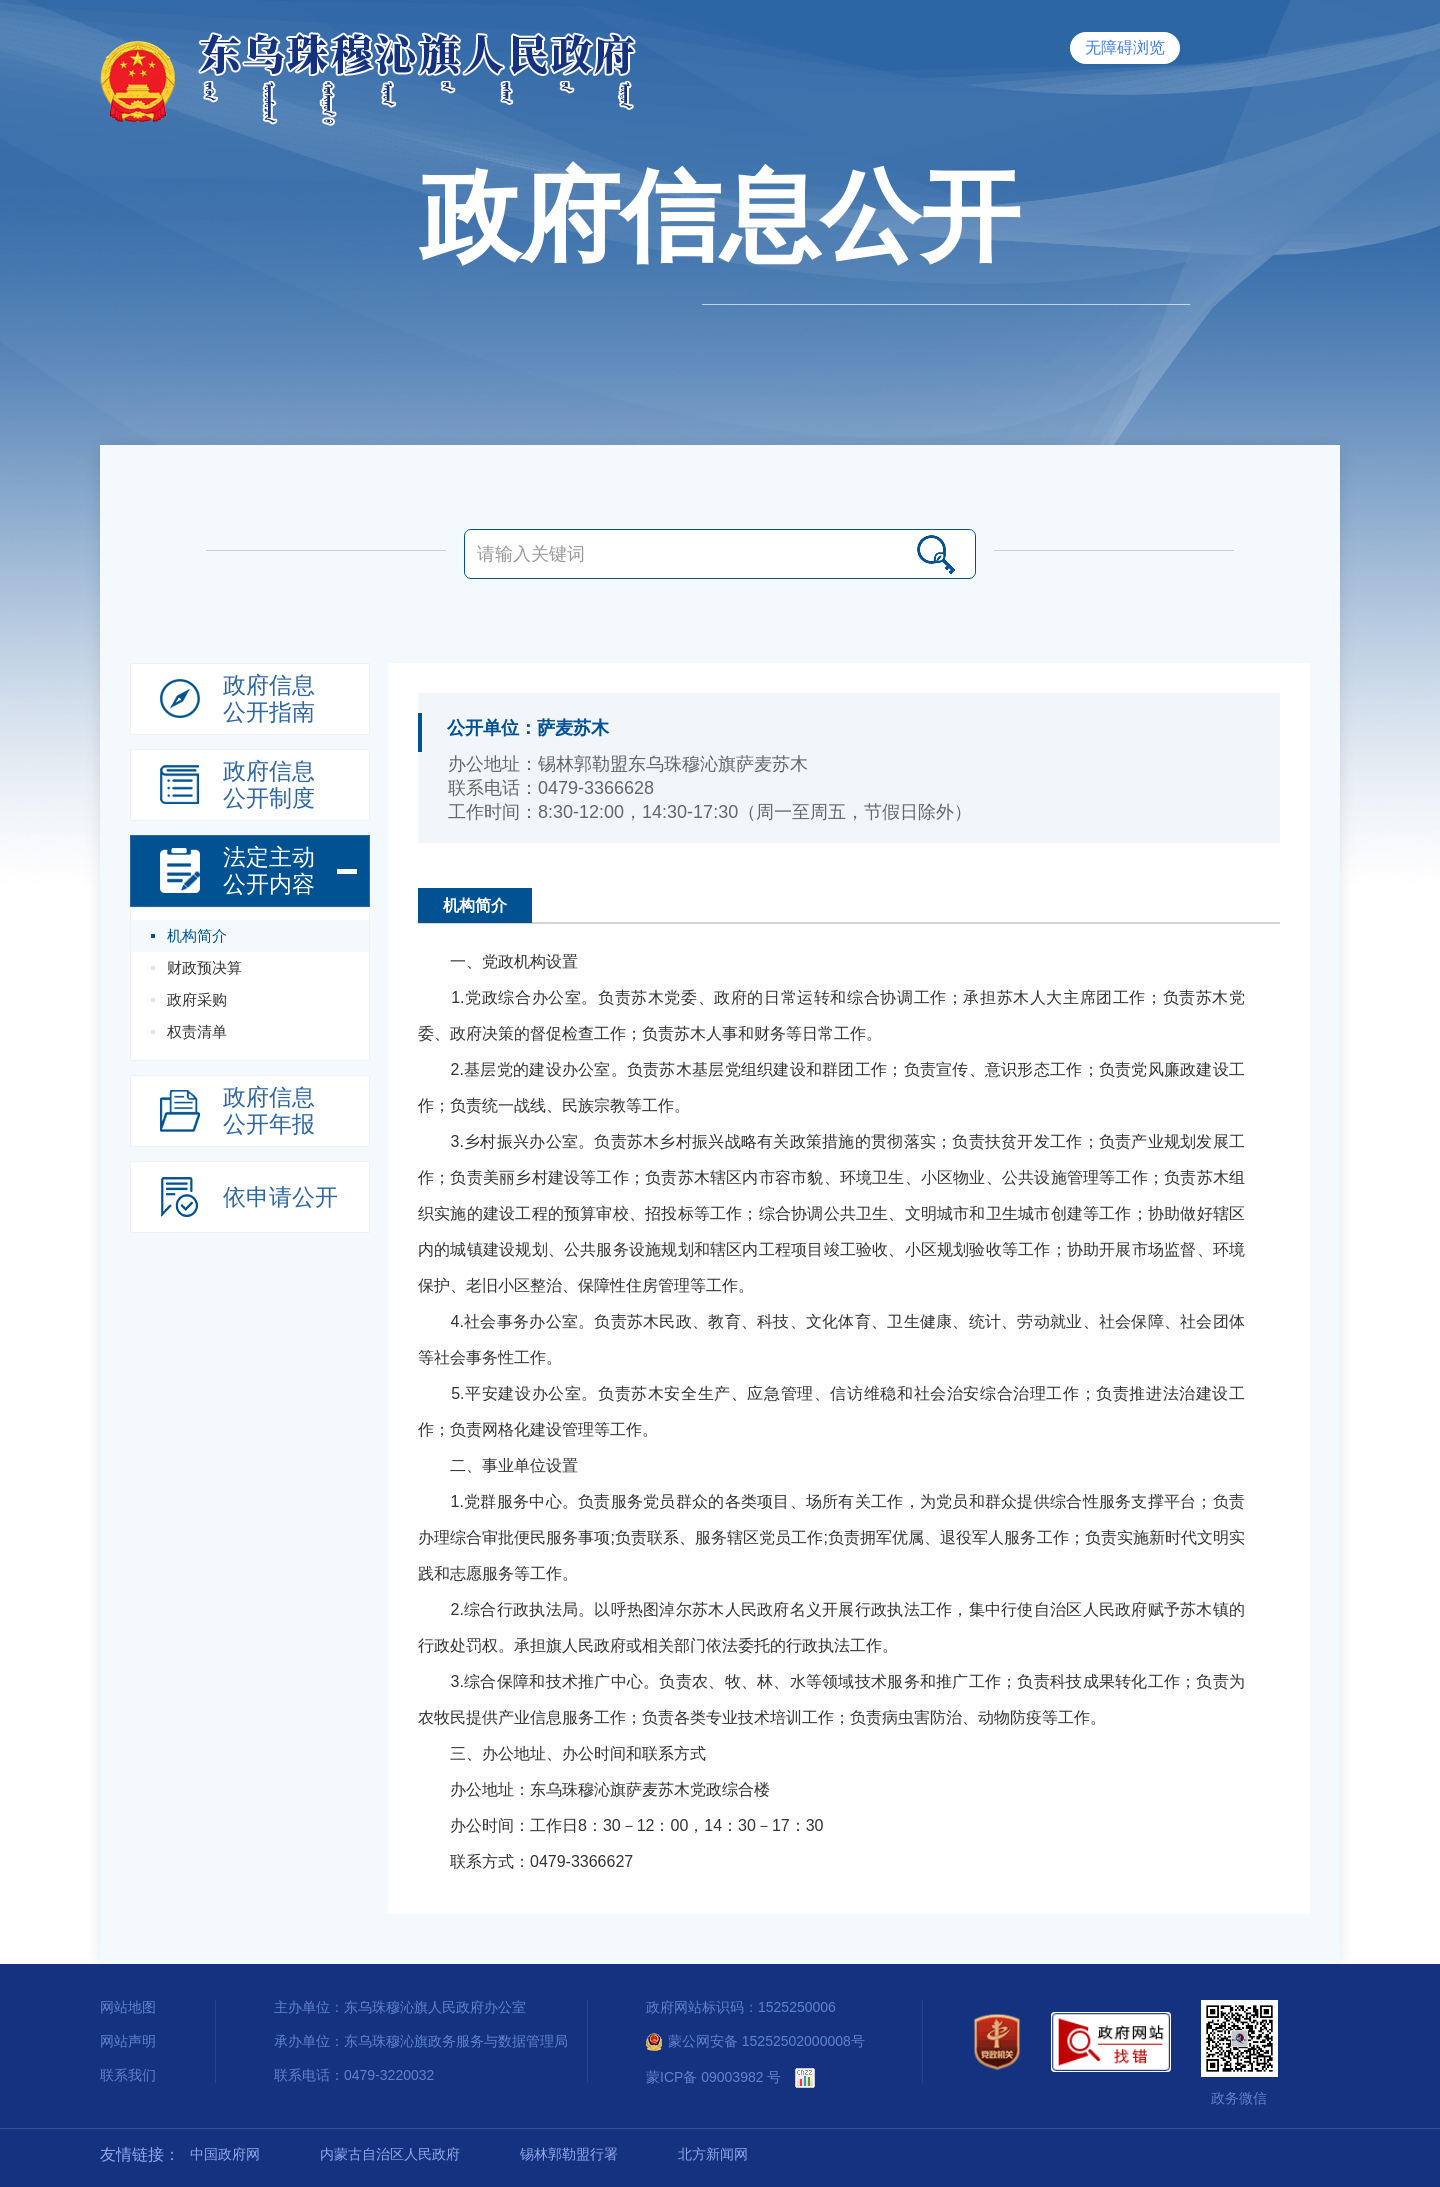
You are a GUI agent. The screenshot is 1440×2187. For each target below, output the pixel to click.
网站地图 (128, 2007)
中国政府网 (225, 2154)
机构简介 (197, 935)
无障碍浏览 (1125, 47)
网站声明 (128, 2041)
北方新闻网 (713, 2154)
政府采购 (197, 999)
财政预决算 (204, 967)
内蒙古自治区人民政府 (390, 2154)
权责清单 (197, 1031)
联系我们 (128, 2075)
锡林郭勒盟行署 (569, 2154)
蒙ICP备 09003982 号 (713, 2077)
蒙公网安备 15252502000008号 (755, 2041)
